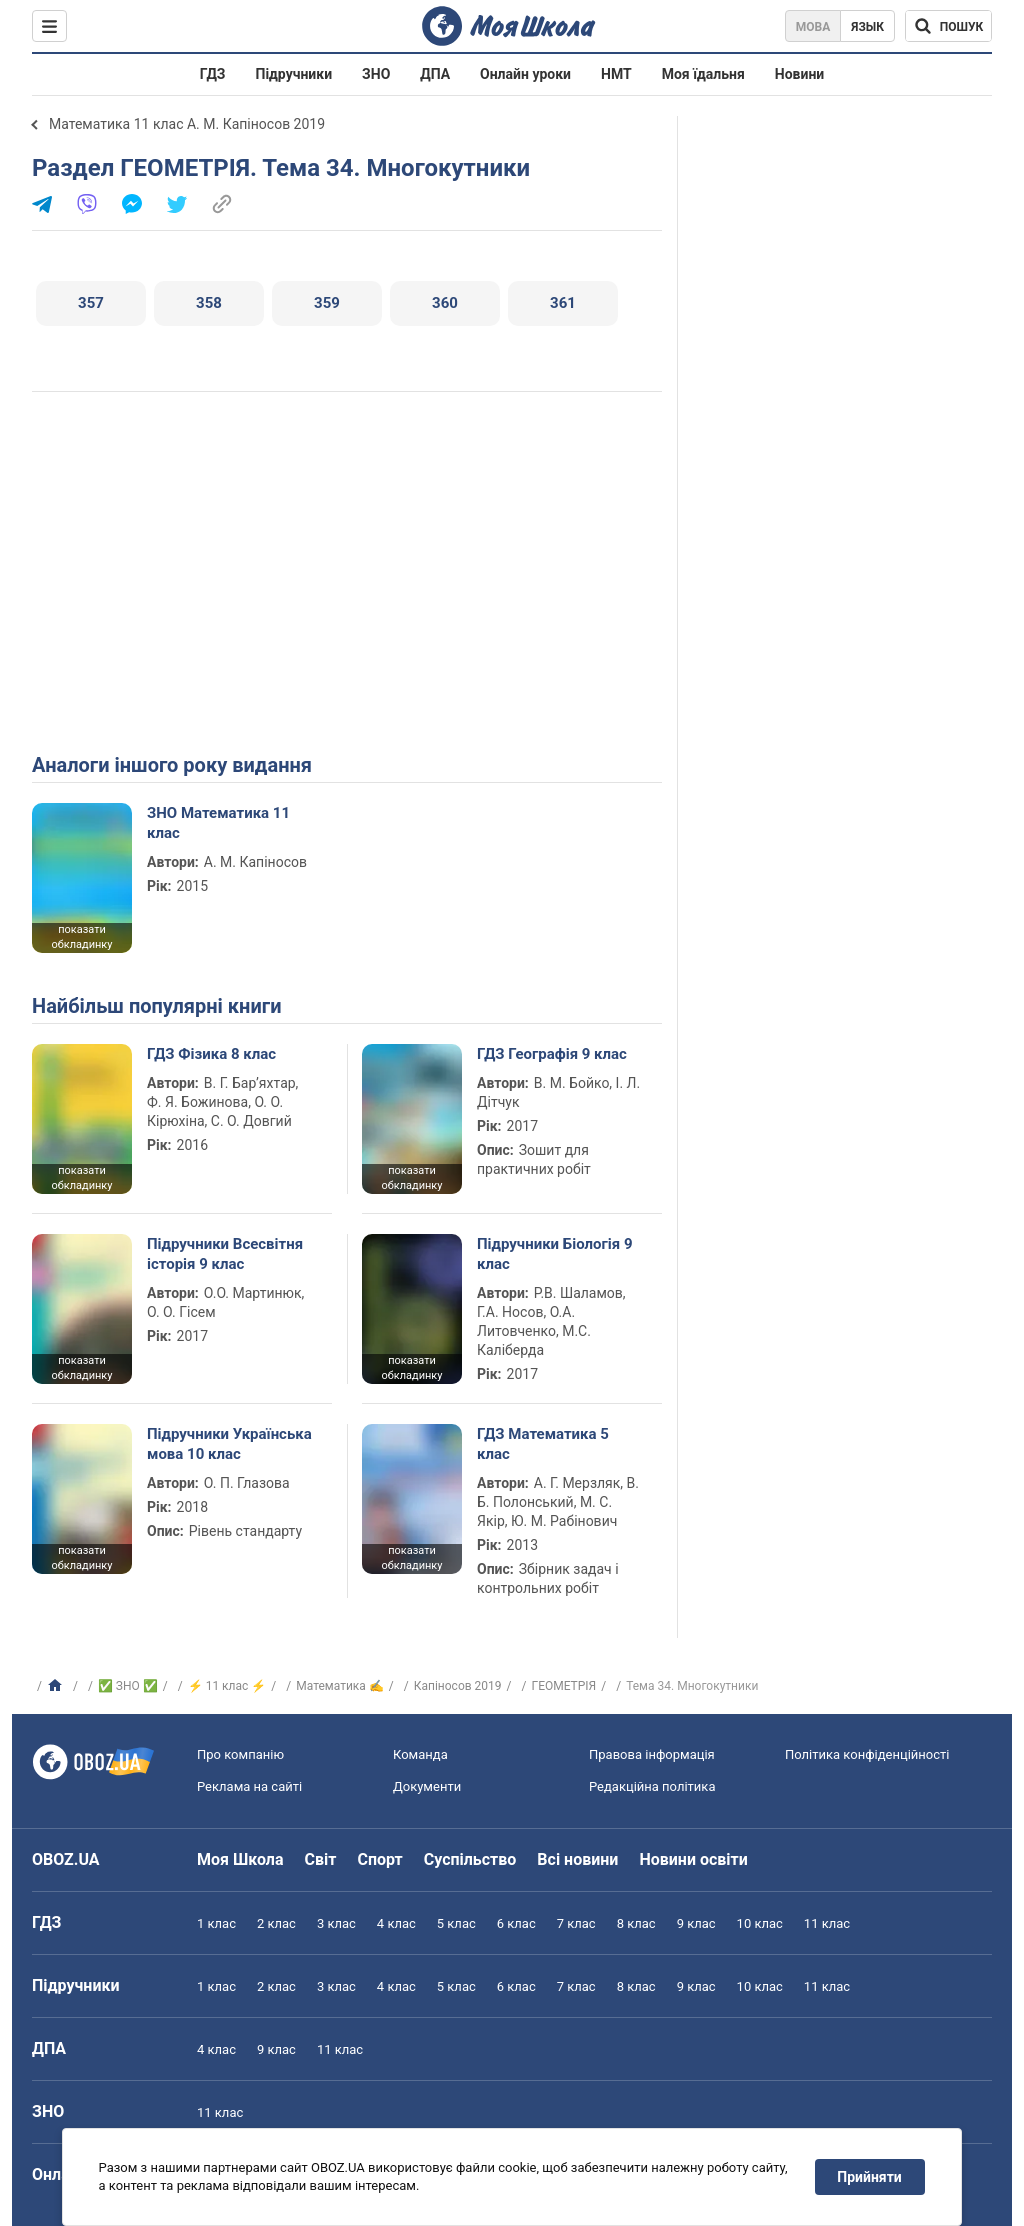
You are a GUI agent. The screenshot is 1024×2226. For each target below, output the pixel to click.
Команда (420, 1754)
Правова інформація (652, 1754)
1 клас (216, 1923)
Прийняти (870, 2177)
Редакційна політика (652, 1786)
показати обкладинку (81, 937)
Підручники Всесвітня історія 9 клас (225, 1254)
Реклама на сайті (249, 1786)
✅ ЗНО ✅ (128, 1686)
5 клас (456, 1923)
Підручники (294, 74)
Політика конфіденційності (867, 1754)
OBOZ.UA (66, 1859)
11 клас (827, 1923)
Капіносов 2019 (458, 1686)
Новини (799, 74)
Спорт (379, 1859)
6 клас (516, 1923)
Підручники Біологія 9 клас (555, 1254)
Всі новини (577, 1859)
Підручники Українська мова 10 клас (229, 1444)
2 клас (276, 1923)
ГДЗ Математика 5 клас (543, 1444)
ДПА (435, 74)
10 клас (760, 1923)
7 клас (576, 1923)
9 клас (696, 1923)
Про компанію (240, 1754)
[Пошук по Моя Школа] (948, 26)
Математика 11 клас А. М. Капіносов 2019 (187, 124)
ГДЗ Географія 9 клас (552, 1054)
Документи (427, 1786)
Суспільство (470, 1859)
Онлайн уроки (525, 74)
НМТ (616, 74)
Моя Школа (240, 1859)
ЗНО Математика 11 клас (218, 823)
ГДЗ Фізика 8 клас (211, 1054)
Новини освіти (693, 1859)
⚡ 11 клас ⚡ (227, 1686)
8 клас (636, 1923)
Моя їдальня (703, 74)
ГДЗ (213, 74)
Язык (867, 27)
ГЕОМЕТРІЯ (563, 1686)
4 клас (396, 1923)
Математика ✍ (340, 1686)
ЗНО (376, 74)
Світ (321, 1859)
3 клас (336, 1923)
